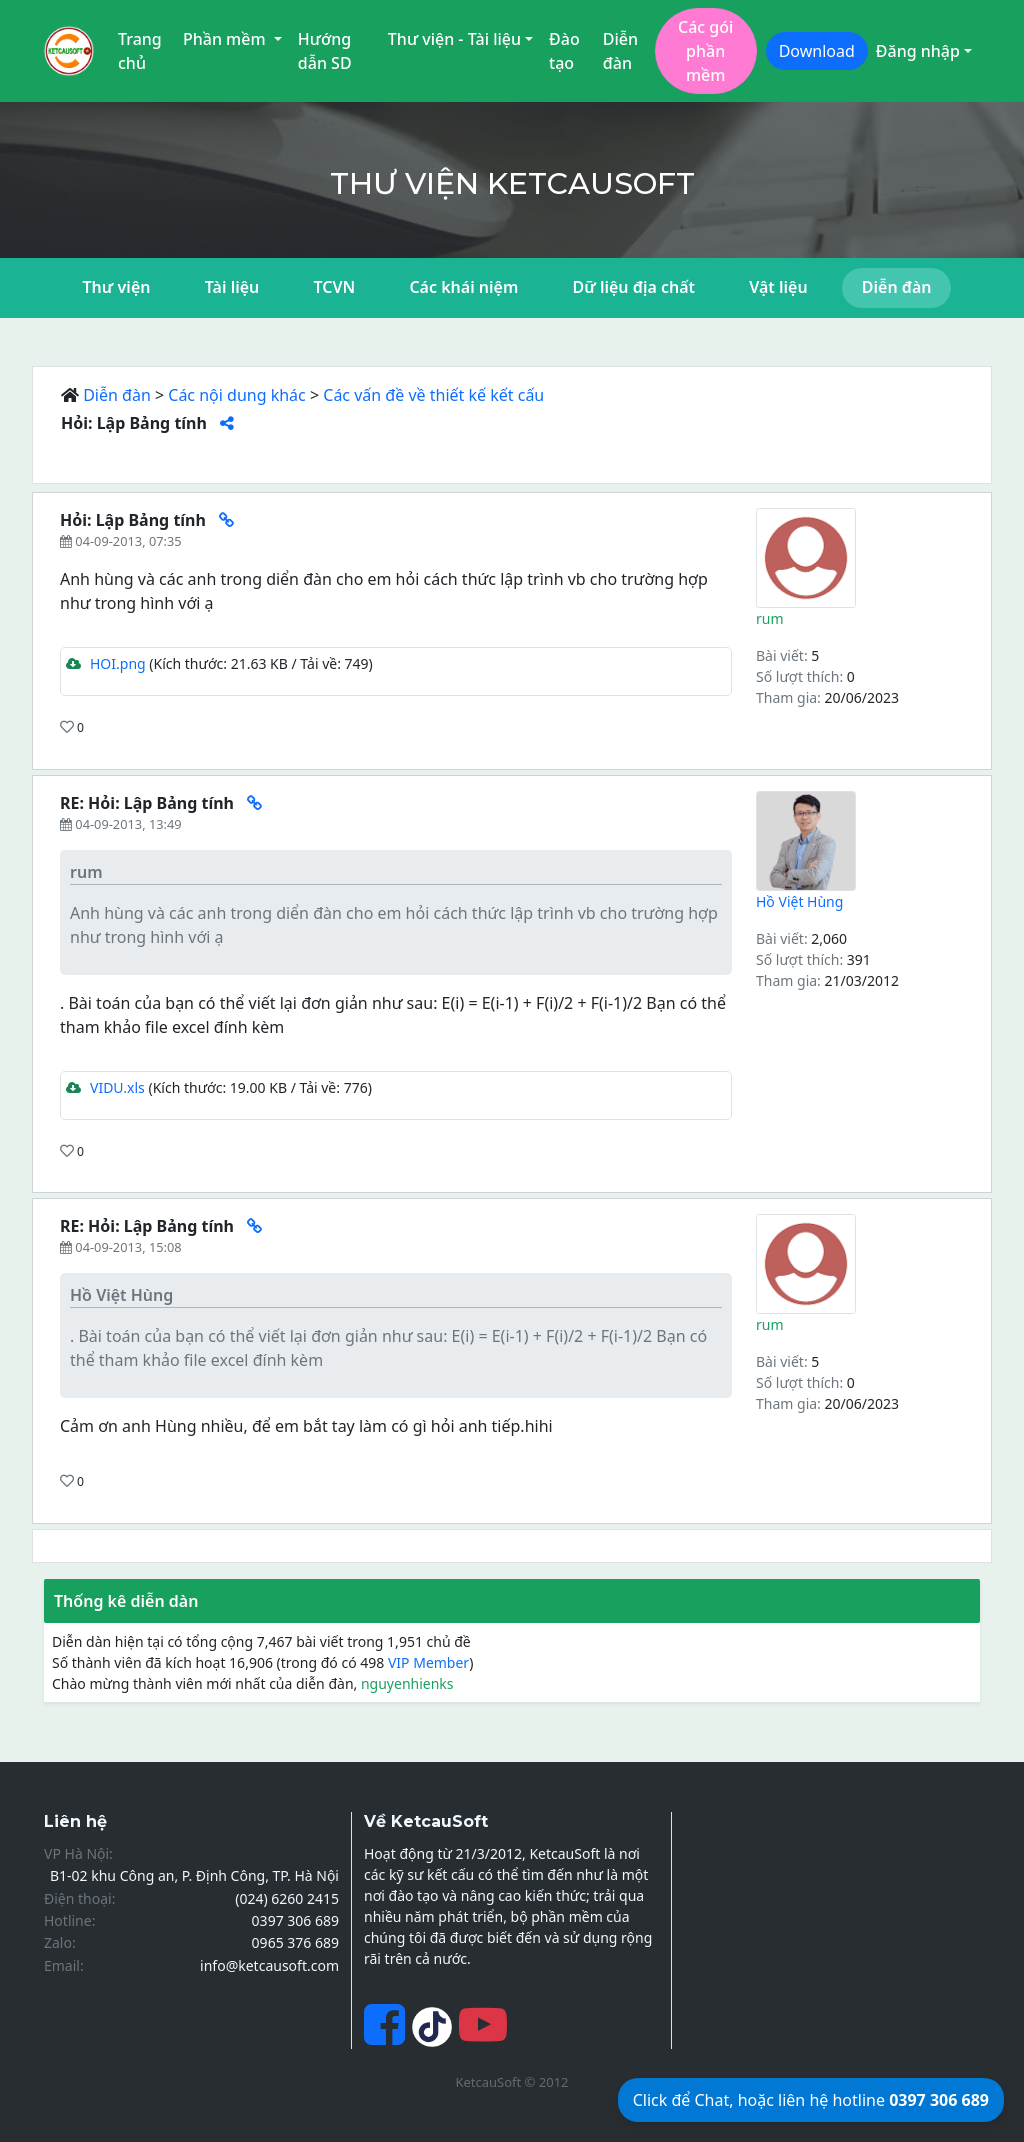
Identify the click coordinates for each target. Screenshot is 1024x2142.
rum (770, 618)
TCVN (334, 287)
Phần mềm (226, 39)
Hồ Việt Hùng (799, 901)
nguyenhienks (407, 1683)
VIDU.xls (105, 1087)
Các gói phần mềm (705, 51)
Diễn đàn (620, 51)
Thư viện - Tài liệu (454, 39)
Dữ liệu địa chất (633, 287)
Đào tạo (564, 51)
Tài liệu (232, 287)
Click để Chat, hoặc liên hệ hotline (811, 2100)
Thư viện (117, 287)
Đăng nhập (918, 51)
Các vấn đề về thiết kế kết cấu (433, 395)
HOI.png (106, 663)
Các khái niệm (463, 287)
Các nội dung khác (237, 395)
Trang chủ (140, 51)
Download (817, 51)
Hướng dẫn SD (325, 51)
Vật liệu (778, 287)
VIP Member (428, 1662)
